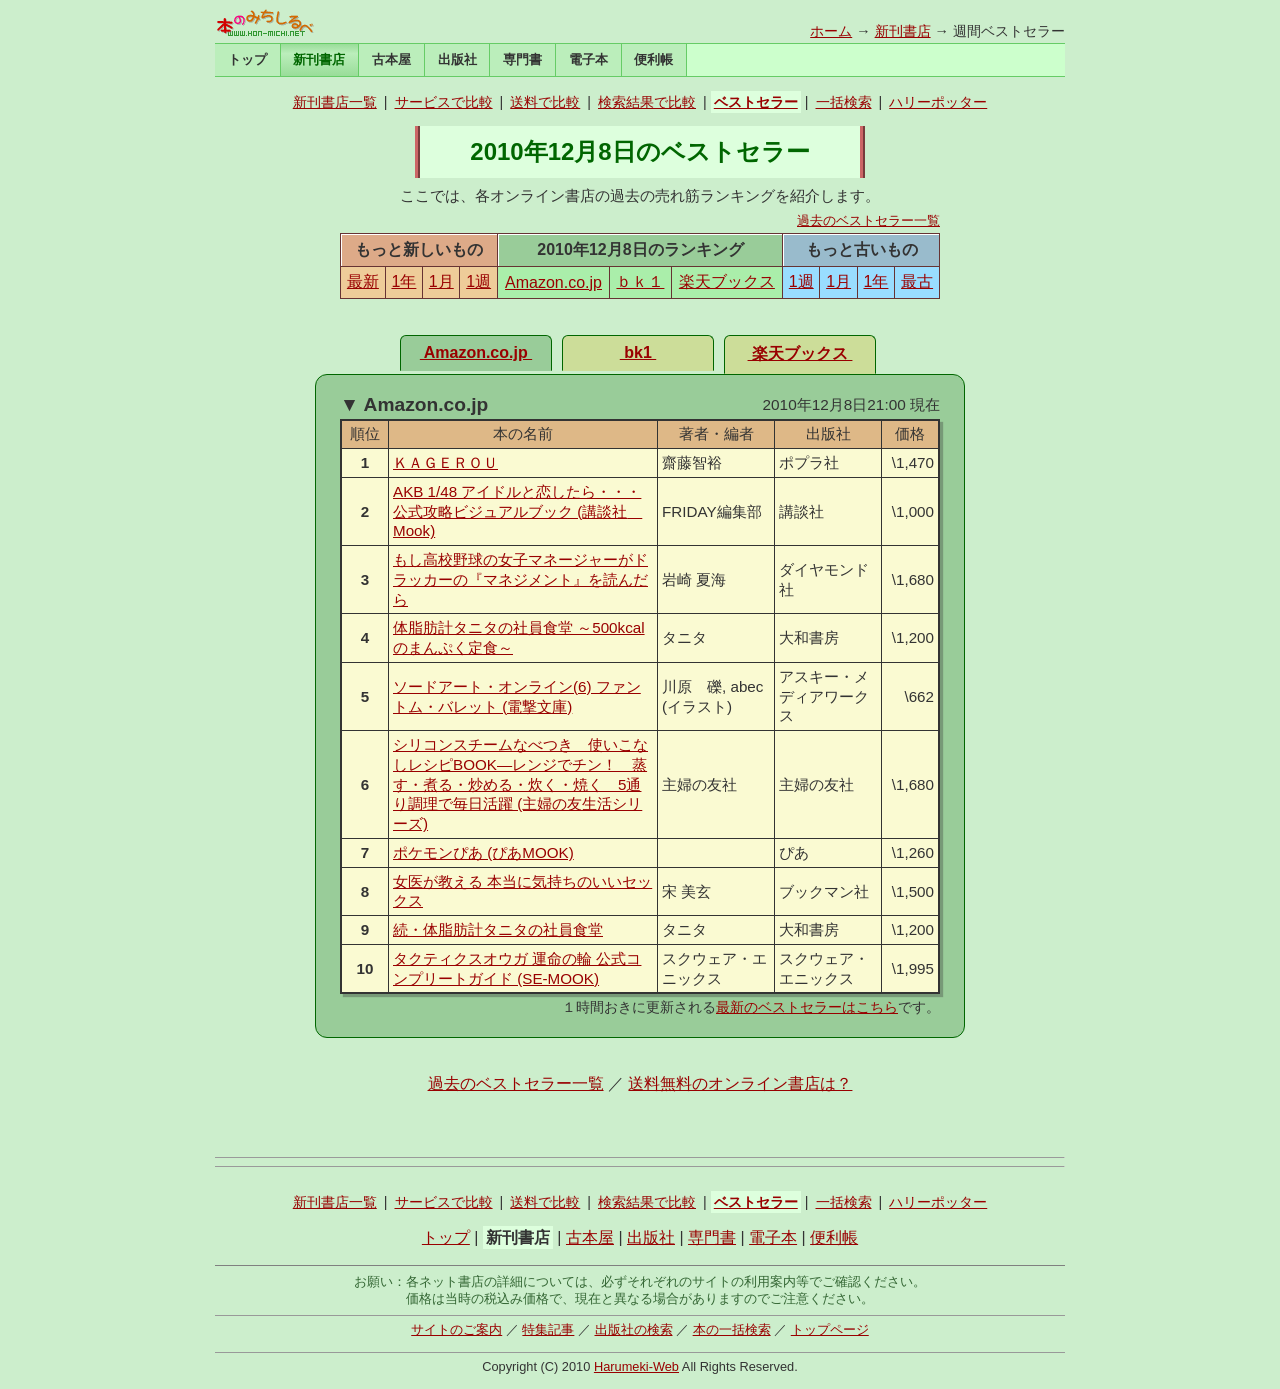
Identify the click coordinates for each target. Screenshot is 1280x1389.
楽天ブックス (727, 281)
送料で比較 (545, 102)
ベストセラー (756, 102)
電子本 (588, 59)
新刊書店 (903, 31)
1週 (478, 281)
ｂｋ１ (640, 281)
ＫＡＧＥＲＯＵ (445, 462)
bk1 (638, 352)
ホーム (831, 31)
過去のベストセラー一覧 (868, 220)
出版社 (457, 59)
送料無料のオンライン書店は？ (740, 1083)
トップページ (830, 1329)
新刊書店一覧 (335, 102)
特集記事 (548, 1329)
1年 (403, 281)
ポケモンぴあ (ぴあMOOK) (483, 852)
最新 (363, 281)
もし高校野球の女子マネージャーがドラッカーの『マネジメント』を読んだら (520, 579)
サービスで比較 (444, 102)
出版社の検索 (634, 1329)
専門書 (522, 59)
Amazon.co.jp (553, 282)
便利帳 (653, 59)
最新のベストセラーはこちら (807, 1007)
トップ (247, 59)
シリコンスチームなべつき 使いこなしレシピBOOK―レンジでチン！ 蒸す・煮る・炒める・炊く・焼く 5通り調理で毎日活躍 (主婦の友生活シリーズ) (520, 784)
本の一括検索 (732, 1329)
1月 (441, 281)
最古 (917, 281)
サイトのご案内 (456, 1329)
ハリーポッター (938, 102)
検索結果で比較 (647, 102)
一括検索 (844, 102)
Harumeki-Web (636, 1366)
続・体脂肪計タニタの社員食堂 (498, 929)
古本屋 (391, 59)
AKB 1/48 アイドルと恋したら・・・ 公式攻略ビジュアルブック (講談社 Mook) (517, 511)
